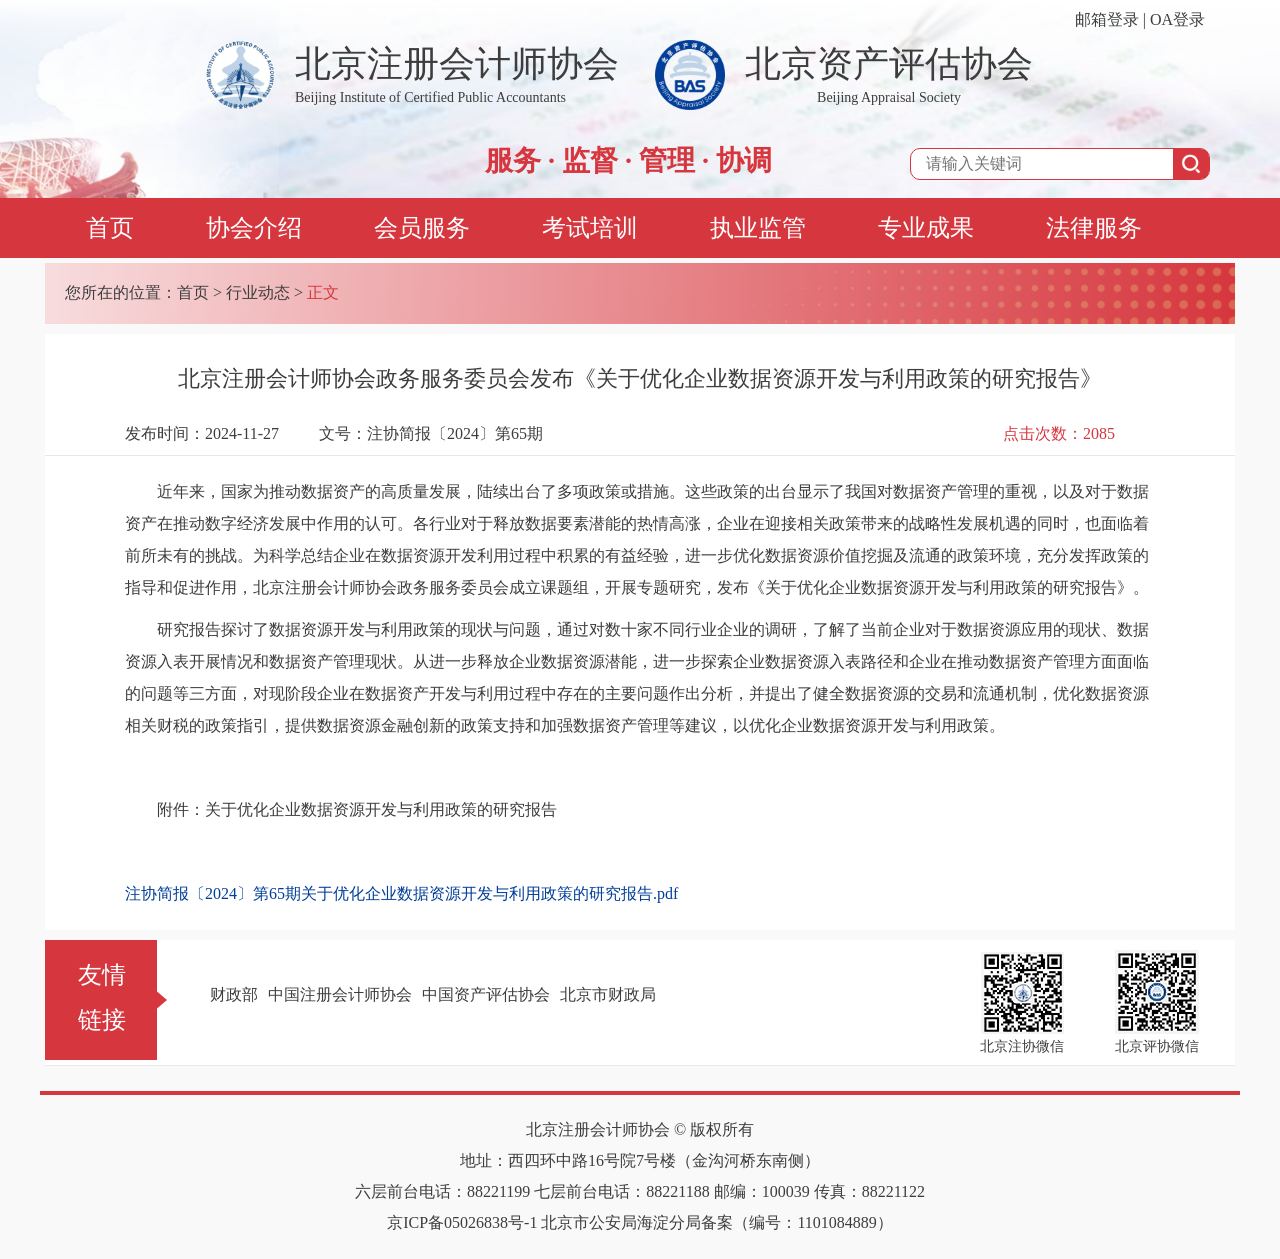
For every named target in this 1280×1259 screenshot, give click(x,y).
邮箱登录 (1107, 19)
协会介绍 (254, 228)
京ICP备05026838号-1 (462, 1222)
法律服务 (1094, 228)
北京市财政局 (608, 994)
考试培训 (590, 228)
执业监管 (758, 228)
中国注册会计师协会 (340, 994)
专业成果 (926, 228)
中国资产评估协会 (486, 994)
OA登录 (1177, 19)
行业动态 (258, 292)
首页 (110, 228)
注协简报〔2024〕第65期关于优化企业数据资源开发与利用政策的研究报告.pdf (401, 893)
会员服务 (422, 228)
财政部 (234, 994)
